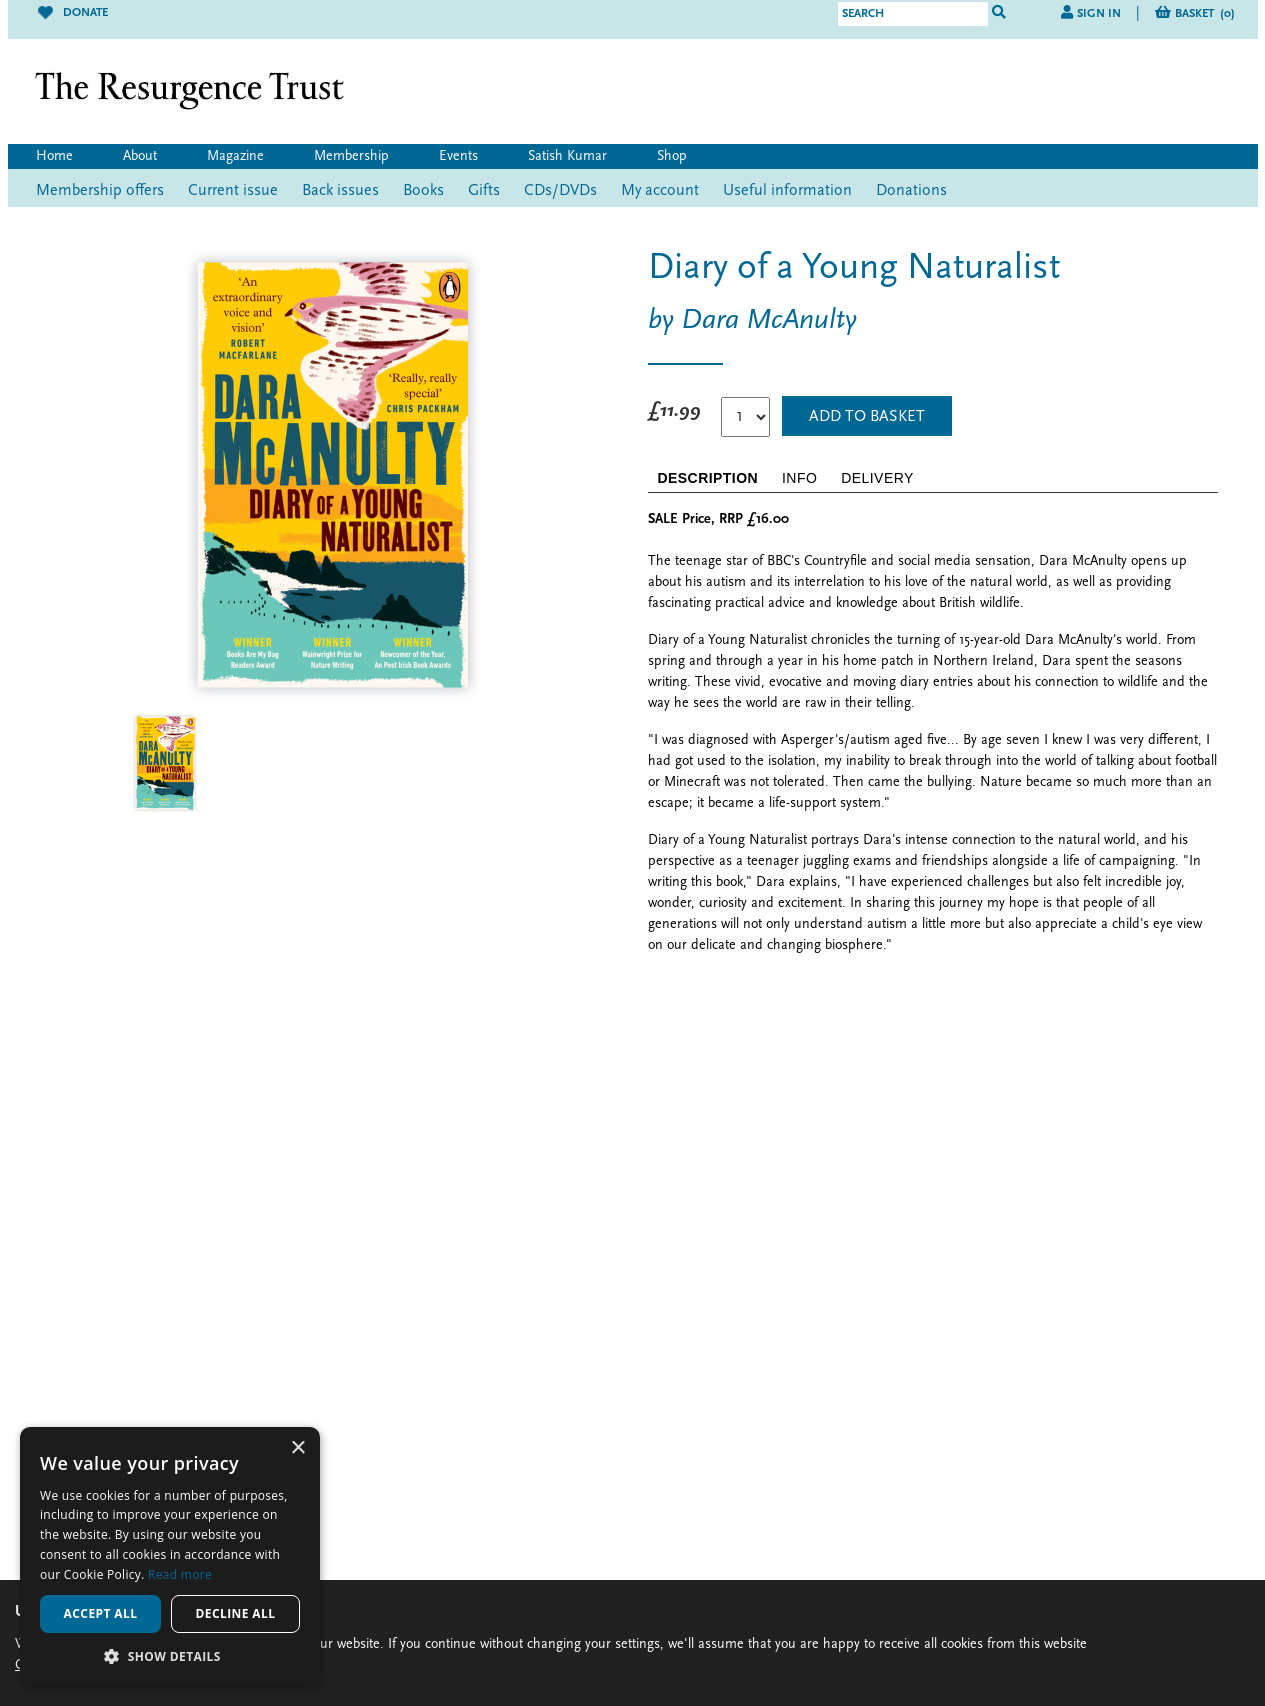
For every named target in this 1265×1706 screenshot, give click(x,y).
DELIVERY (877, 478)
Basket (1205, 14)
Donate (73, 13)
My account (660, 191)
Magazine (235, 156)
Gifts (484, 191)
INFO (799, 478)
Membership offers (100, 191)
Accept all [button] (101, 1613)
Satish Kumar (567, 156)
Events (458, 156)
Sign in (1099, 14)
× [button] (297, 1448)
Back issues (340, 191)
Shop (672, 156)
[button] (170, 1656)
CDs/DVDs (560, 191)
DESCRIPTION (708, 478)
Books (423, 191)
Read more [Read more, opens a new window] (180, 1574)
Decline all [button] (236, 1613)
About (140, 156)
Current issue (233, 191)
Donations (911, 191)
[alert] (170, 1556)
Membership (351, 156)
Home (54, 156)
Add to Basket (867, 417)
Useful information (787, 191)
